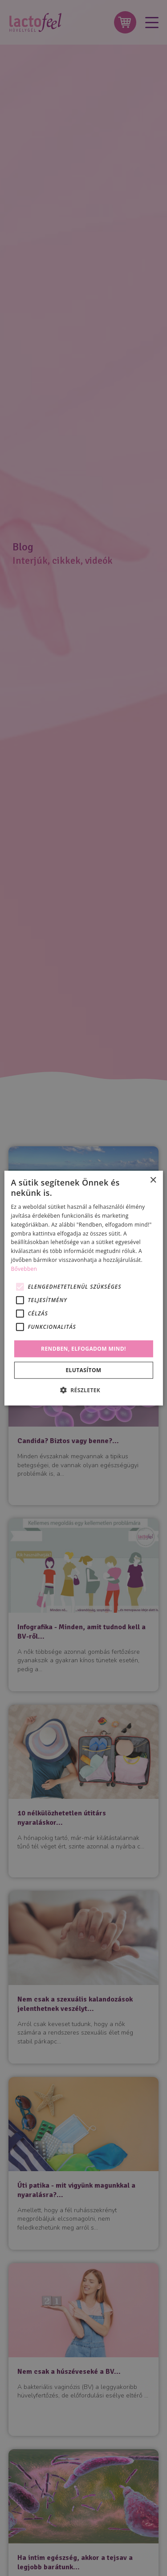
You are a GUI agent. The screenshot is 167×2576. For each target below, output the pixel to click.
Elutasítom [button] (83, 1370)
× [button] (153, 1180)
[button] (83, 1390)
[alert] (83, 1288)
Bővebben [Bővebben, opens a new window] (24, 1269)
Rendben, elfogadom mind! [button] (83, 1348)
